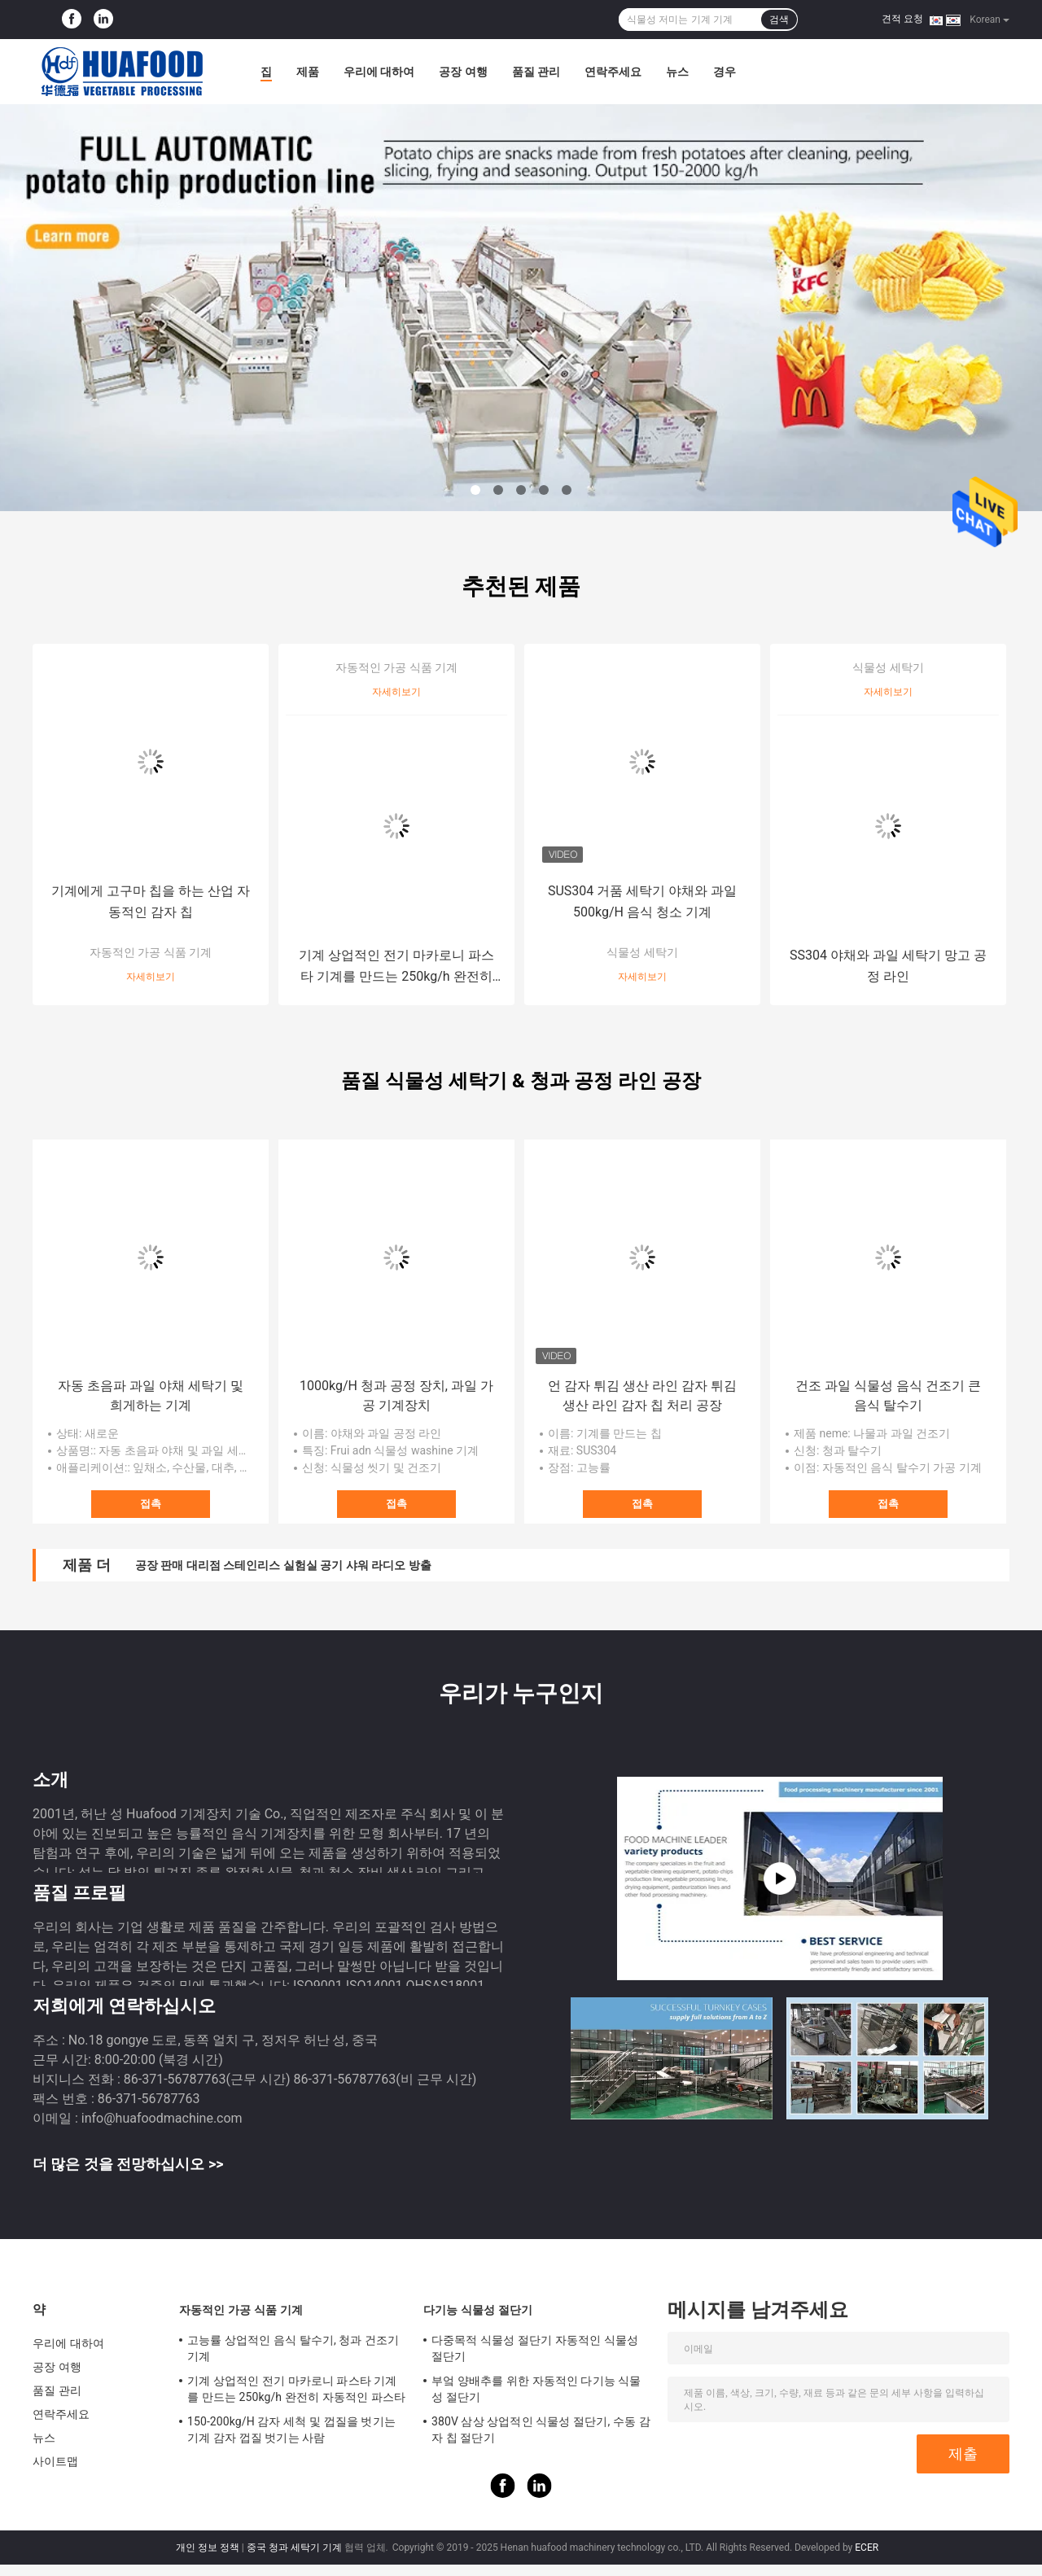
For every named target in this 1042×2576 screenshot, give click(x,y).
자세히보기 (150, 976)
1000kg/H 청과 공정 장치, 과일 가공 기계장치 (396, 1395)
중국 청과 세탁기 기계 (294, 2547)
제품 (307, 71)
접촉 (150, 1504)
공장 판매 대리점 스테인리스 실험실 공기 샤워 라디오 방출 (283, 1565)
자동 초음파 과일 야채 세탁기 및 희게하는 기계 (150, 1395)
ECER (866, 2547)
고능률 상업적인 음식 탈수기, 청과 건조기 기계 (293, 2348)
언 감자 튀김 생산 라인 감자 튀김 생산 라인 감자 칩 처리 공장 (642, 1395)
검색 (779, 19)
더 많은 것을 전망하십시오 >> (128, 2163)
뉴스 (677, 71)
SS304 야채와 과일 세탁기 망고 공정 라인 (888, 965)
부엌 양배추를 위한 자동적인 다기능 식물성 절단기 (536, 2388)
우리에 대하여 (379, 71)
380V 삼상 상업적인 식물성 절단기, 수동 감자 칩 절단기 (540, 2429)
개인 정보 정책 (207, 2547)
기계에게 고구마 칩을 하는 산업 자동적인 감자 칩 (150, 901)
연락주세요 (612, 71)
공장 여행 (463, 71)
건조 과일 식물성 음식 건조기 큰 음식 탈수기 (888, 1395)
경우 (724, 71)
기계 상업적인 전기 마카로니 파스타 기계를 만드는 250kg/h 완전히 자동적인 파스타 (396, 967)
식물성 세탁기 (641, 952)
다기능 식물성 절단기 (477, 2309)
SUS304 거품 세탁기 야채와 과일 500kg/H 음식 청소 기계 (642, 901)
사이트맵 (55, 2461)
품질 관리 (536, 71)
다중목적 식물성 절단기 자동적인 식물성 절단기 (534, 2348)
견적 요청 (902, 18)
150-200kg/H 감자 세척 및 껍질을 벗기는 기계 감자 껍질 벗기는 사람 (291, 2429)
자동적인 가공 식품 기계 (151, 952)
